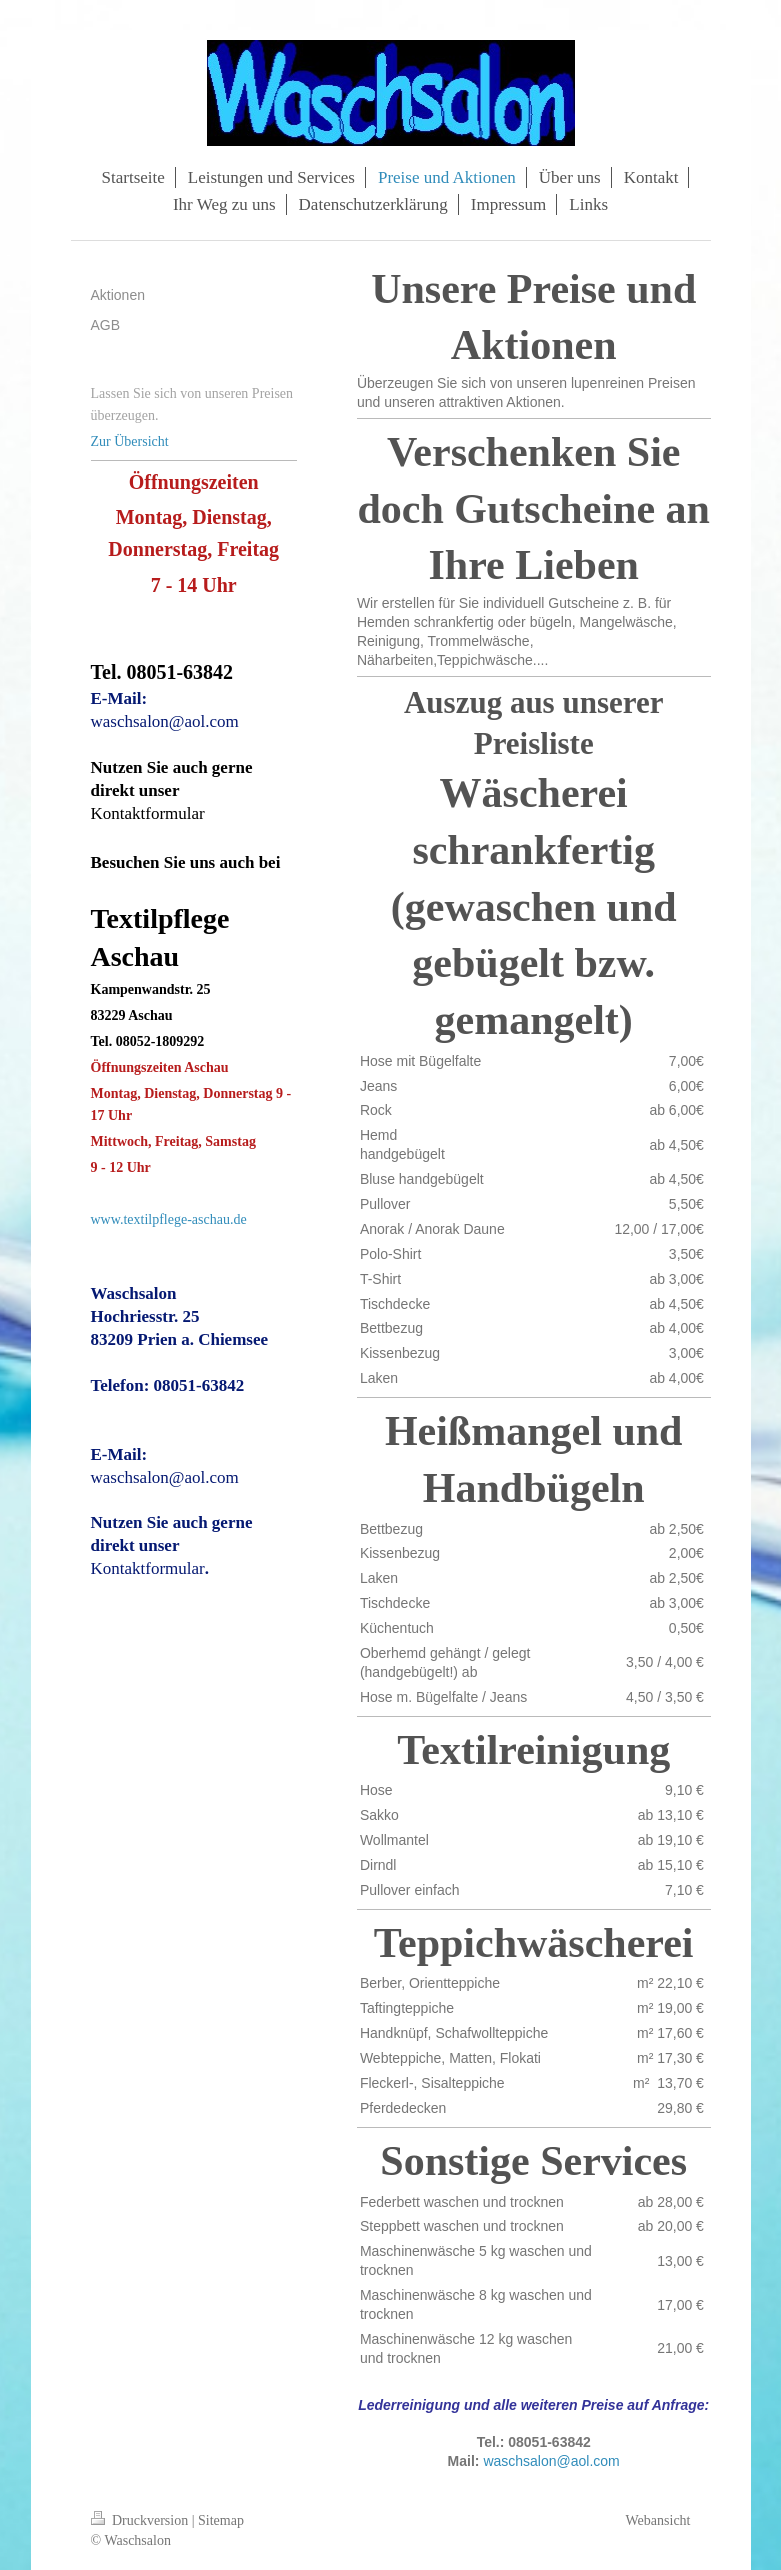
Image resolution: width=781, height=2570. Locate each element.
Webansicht (658, 2520)
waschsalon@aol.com (551, 2461)
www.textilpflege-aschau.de (169, 1219)
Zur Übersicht (130, 441)
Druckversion (141, 2520)
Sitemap (221, 2520)
